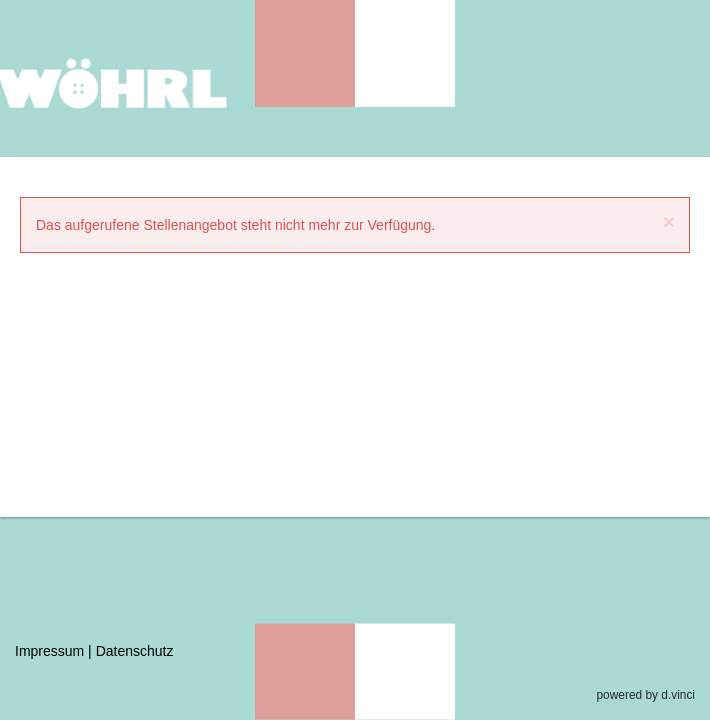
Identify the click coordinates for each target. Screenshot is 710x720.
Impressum (49, 651)
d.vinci (678, 695)
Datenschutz (135, 651)
